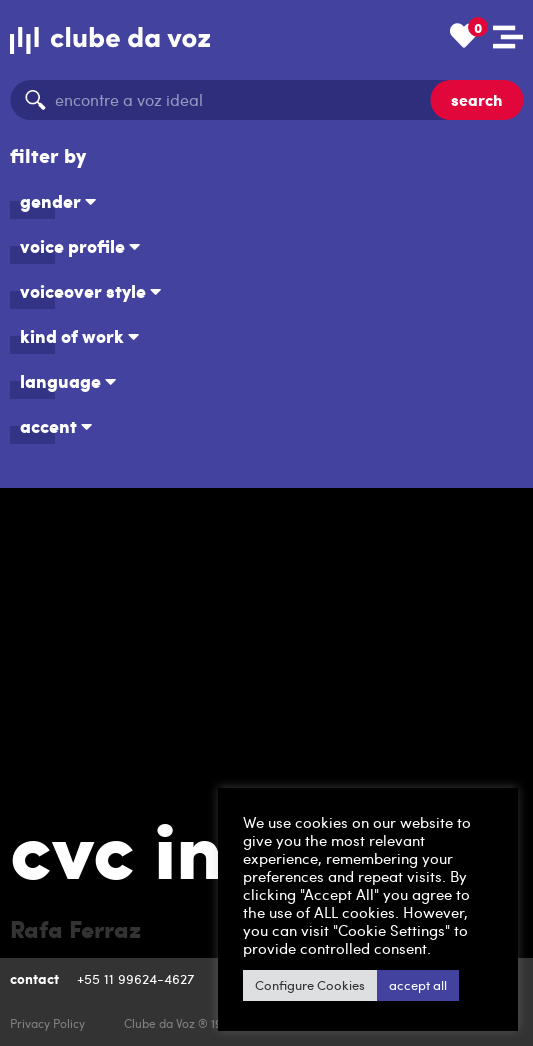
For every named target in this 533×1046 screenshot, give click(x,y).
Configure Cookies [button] (310, 985)
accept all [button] (418, 985)
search (476, 99)
